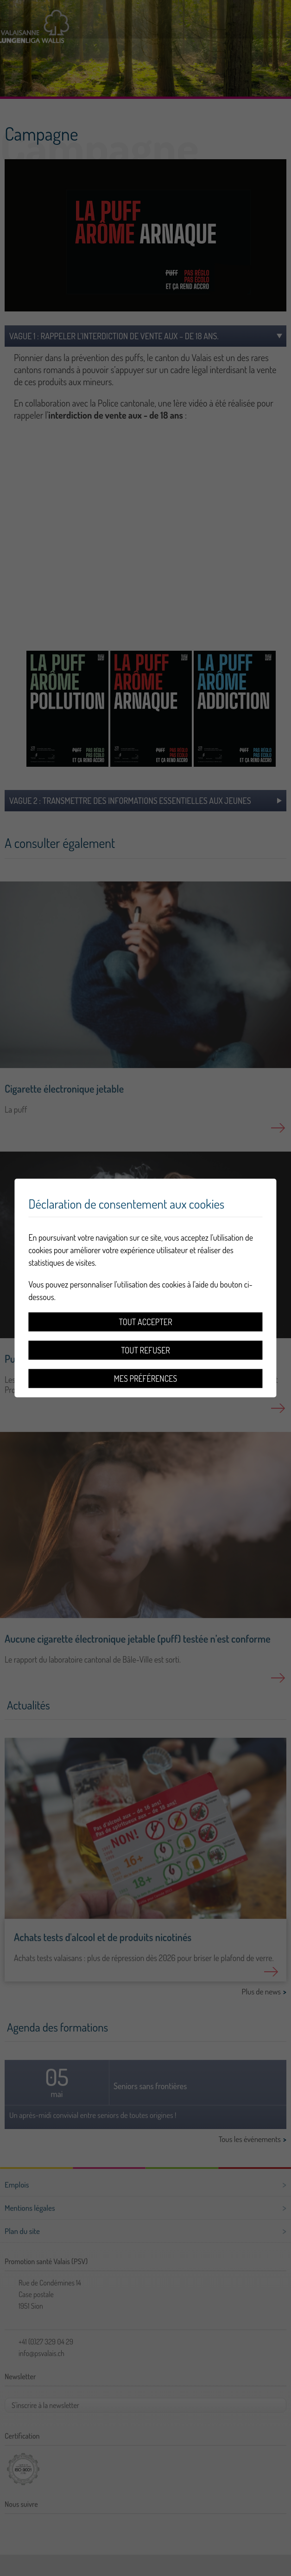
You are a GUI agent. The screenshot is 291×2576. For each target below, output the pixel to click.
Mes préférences (145, 1378)
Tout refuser (145, 1350)
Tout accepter (145, 1322)
